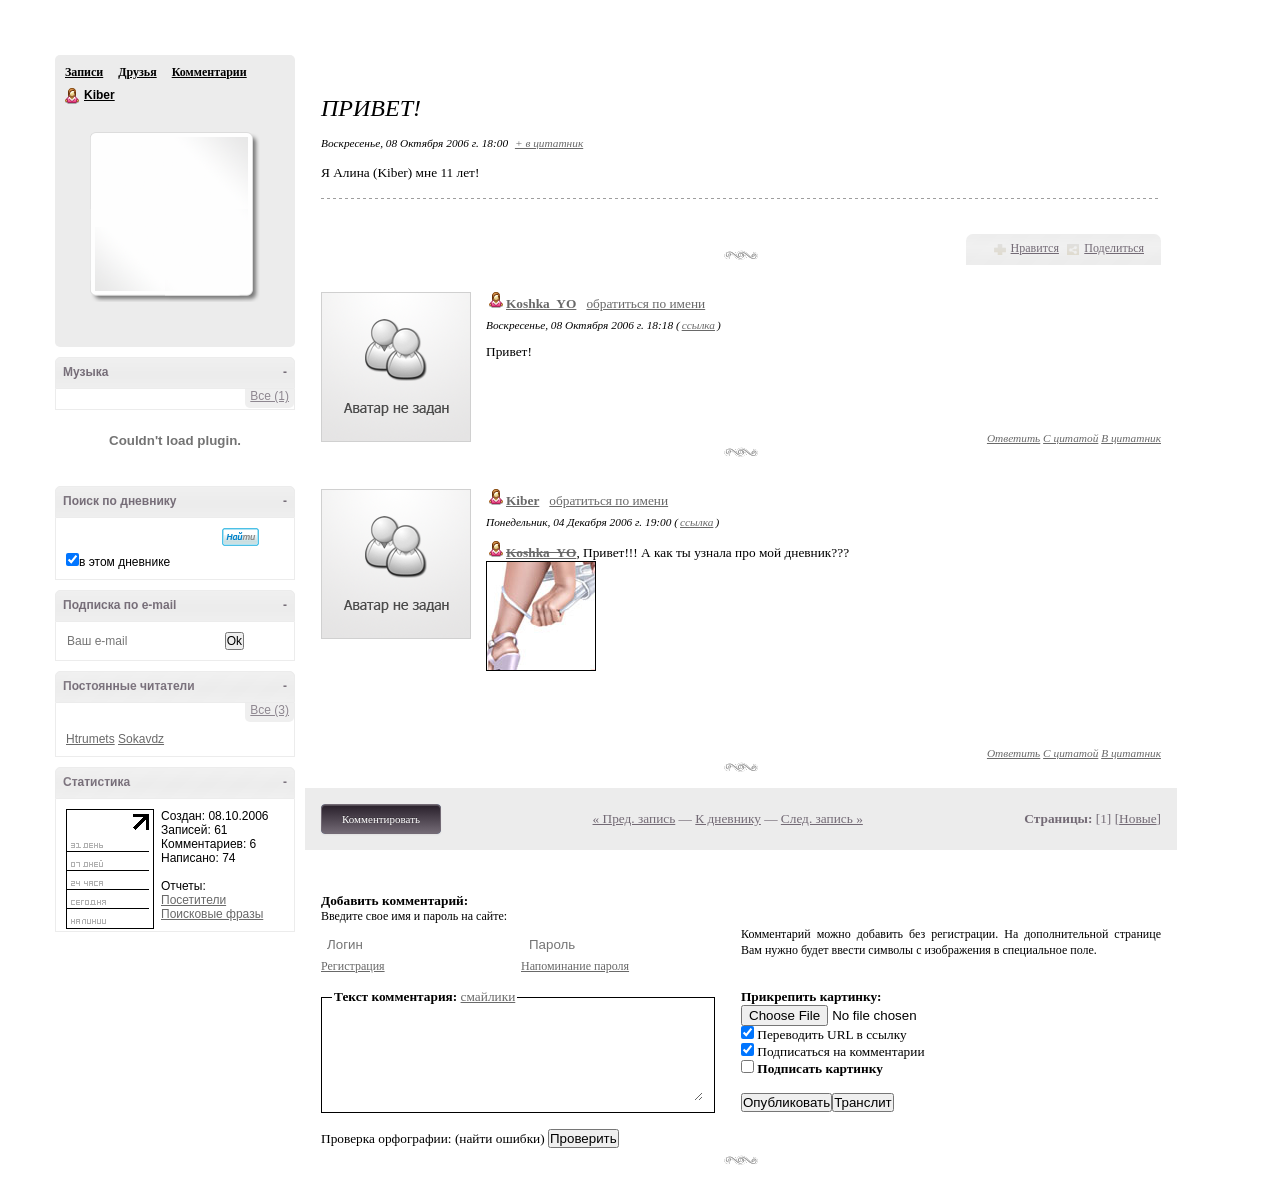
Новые (1137, 818)
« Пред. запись (634, 818)
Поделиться (1114, 248)
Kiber (73, 96)
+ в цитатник (549, 143)
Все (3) (269, 710)
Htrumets (90, 739)
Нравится (1035, 248)
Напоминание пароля (575, 966)
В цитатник (1131, 438)
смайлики (488, 996)
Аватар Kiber (171, 214)
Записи (84, 72)
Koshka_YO (541, 303)
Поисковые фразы (212, 914)
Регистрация (353, 966)
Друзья (137, 72)
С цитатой (1070, 438)
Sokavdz (141, 739)
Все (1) (269, 396)
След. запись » (822, 818)
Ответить (1013, 438)
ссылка (698, 325)
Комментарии (209, 72)
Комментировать (381, 819)
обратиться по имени (645, 303)
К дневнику (728, 818)
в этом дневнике (124, 562)
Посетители (193, 900)
